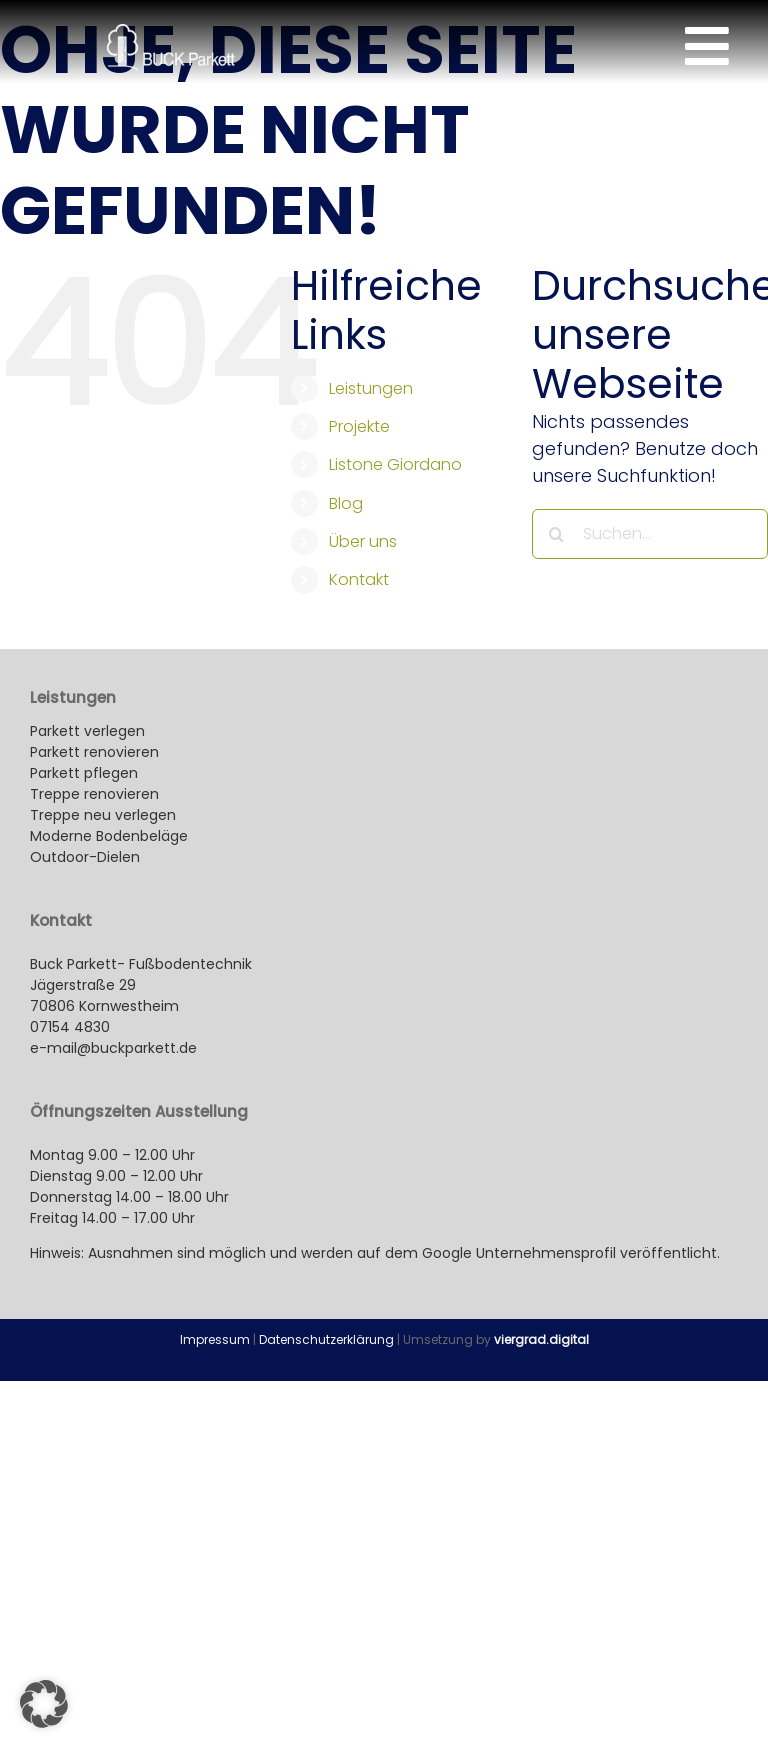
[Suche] (557, 534)
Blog (346, 503)
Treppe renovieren (94, 794)
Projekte (359, 426)
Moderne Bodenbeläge (111, 836)
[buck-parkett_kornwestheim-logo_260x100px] (171, 32)
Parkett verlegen (87, 731)
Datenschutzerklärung (326, 1339)
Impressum (215, 1339)
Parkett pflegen (84, 773)
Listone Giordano (395, 464)
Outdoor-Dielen (85, 857)
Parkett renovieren (94, 752)
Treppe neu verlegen (103, 815)
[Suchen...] (650, 534)
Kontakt (359, 579)
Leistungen (371, 388)
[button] (44, 1704)
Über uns (363, 541)
